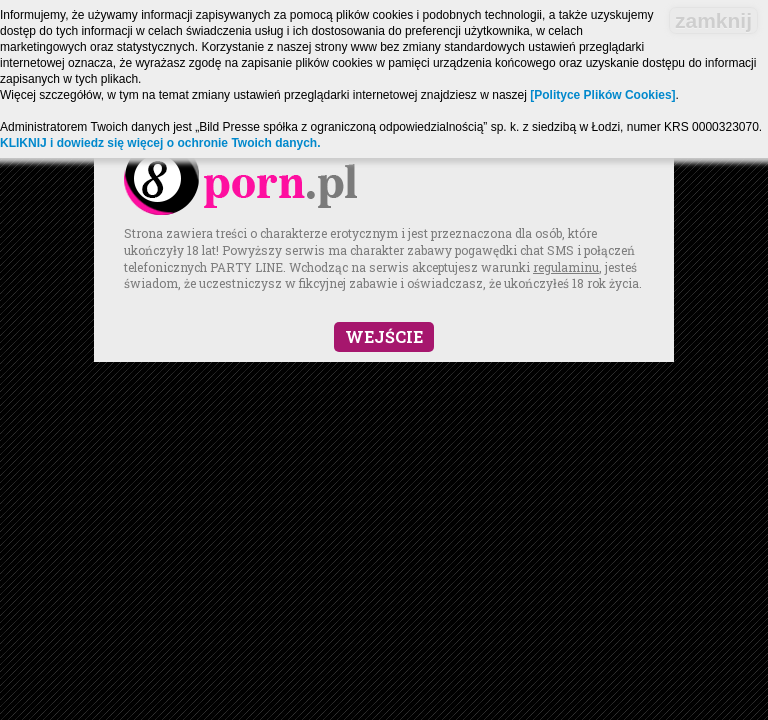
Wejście (384, 336)
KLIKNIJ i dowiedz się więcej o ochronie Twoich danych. (160, 143)
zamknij (713, 20)
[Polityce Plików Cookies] (602, 95)
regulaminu (566, 267)
